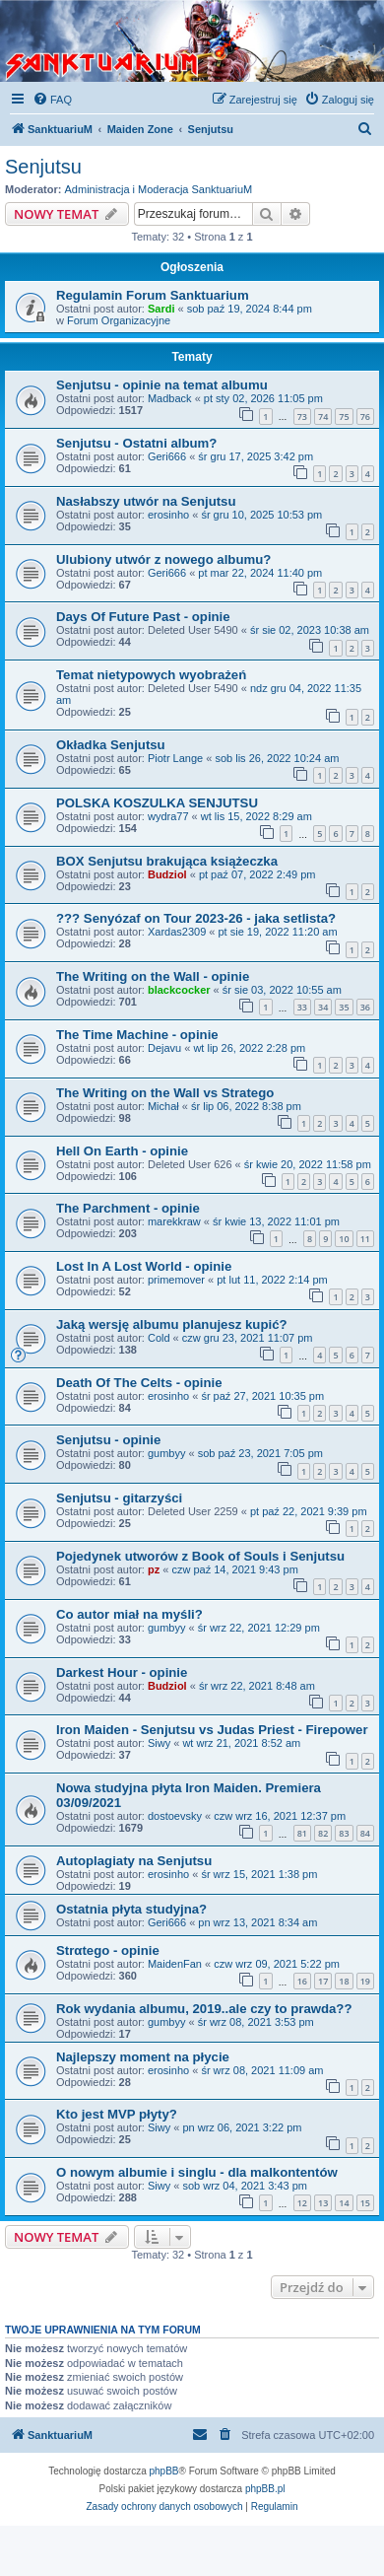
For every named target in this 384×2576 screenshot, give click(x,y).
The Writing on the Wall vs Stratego (165, 1092)
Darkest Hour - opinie (121, 1672)
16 (302, 1981)
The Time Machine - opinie (137, 1034)
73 (302, 416)
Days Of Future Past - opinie (143, 616)
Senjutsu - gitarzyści (119, 1498)
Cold (159, 1338)
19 (365, 1981)
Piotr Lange (175, 758)
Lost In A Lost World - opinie (143, 1266)
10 (344, 1238)
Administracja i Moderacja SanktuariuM (159, 189)
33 (302, 1007)
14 (344, 2202)
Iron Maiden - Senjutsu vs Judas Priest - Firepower (212, 1729)
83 (344, 1833)
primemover (176, 1280)
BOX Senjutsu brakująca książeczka (167, 861)
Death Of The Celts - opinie (139, 1382)
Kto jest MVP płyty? (116, 2114)
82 (323, 1833)
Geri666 (167, 456)
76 (365, 416)
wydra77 (168, 816)
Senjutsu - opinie (108, 1439)
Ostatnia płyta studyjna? (131, 1909)
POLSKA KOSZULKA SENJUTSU (157, 803)
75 (344, 416)
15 (365, 2202)
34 (323, 1007)
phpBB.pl (265, 2488)
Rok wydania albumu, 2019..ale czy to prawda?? (204, 2008)
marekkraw (174, 1221)
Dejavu (164, 1048)
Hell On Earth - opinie (122, 1151)
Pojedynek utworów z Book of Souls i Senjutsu (200, 1556)
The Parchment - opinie (128, 1208)
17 (323, 1981)
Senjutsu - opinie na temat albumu (162, 385)
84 (365, 1833)
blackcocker (179, 990)
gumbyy (167, 1453)
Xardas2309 (177, 932)
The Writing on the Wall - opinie (152, 976)
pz (154, 1569)
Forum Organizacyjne (118, 320)
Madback (170, 398)
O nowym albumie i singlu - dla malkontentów (197, 2172)
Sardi (161, 308)
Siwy (159, 1743)
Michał (163, 1106)
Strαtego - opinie (108, 1950)
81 (302, 1833)
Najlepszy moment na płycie (142, 2057)
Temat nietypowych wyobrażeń (151, 674)
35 (344, 1007)
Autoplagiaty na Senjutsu (134, 1860)
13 (323, 2202)
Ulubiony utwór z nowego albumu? (163, 559)
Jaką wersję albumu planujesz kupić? (172, 1324)
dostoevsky (175, 1816)
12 (302, 2202)
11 (365, 1238)
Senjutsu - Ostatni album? (136, 443)
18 (344, 1981)
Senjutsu (43, 166)
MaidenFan (175, 1964)
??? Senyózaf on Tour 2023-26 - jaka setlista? (196, 918)
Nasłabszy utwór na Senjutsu (145, 501)
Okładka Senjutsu (110, 744)
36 (365, 1007)
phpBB (164, 2471)
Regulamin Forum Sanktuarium (152, 295)
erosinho (168, 515)
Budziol (167, 874)
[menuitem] (52, 99)
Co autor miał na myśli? (129, 1614)
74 (323, 416)
